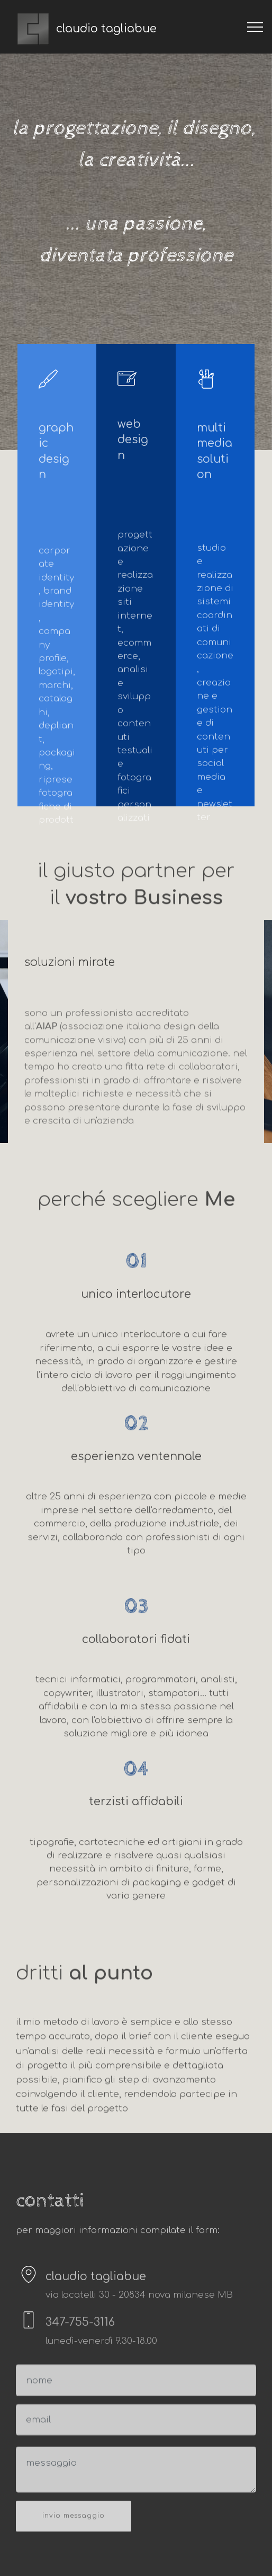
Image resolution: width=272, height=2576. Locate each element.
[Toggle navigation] (255, 26)
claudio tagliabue (106, 28)
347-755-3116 (80, 2329)
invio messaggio (73, 2529)
